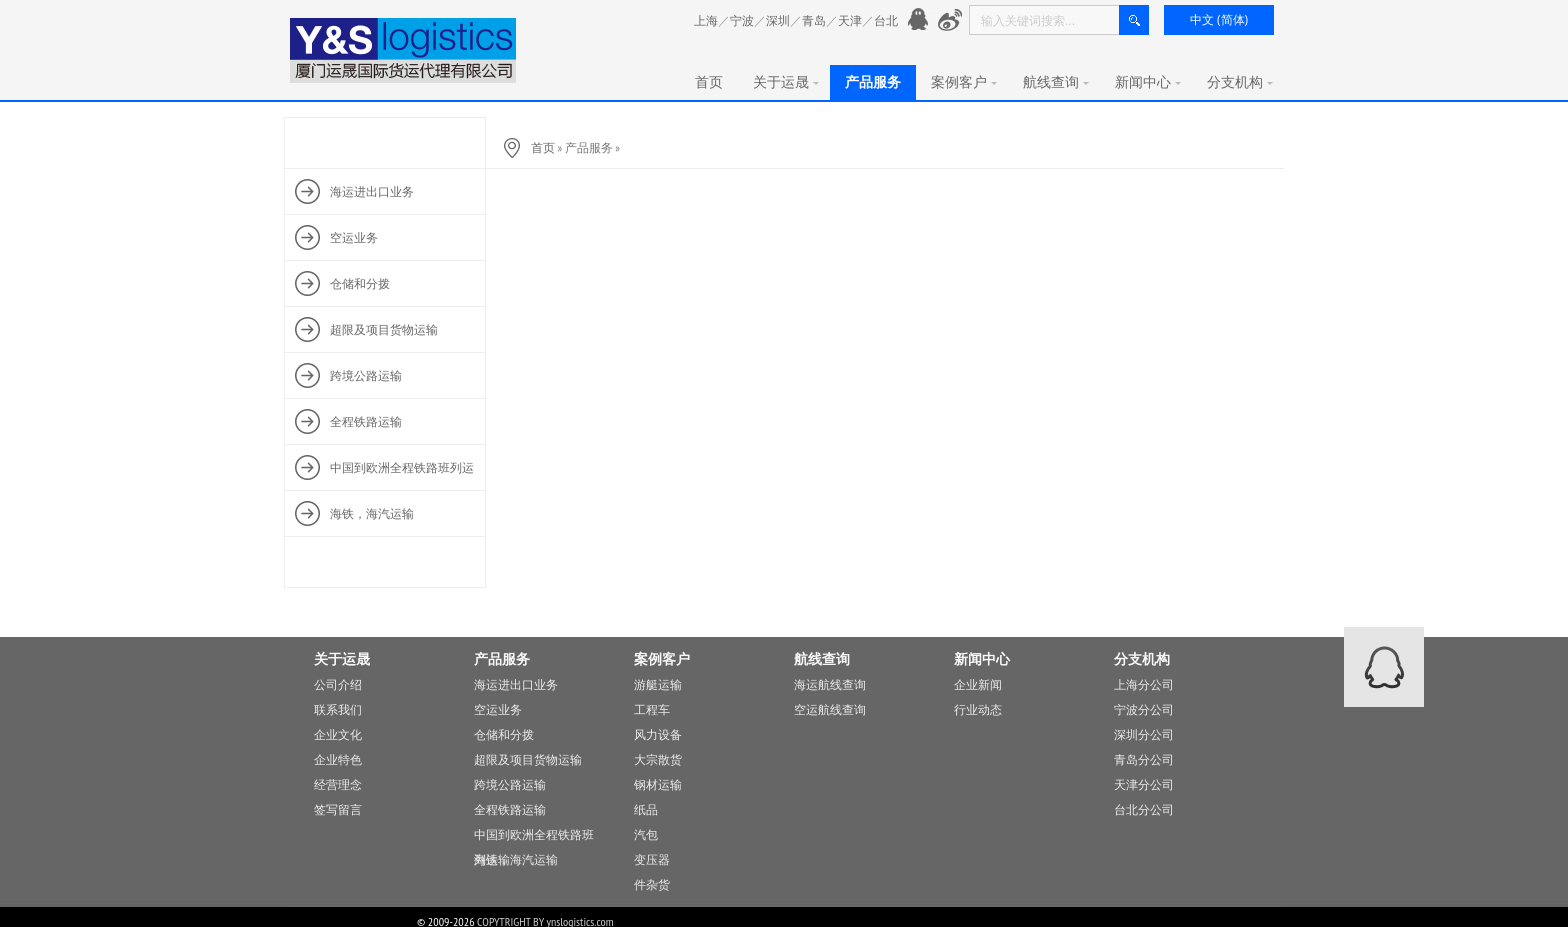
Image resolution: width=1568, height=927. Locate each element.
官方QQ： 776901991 (920, 20)
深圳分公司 (1144, 734)
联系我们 (338, 709)
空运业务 (498, 709)
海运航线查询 (830, 684)
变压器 (652, 859)
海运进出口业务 (516, 684)
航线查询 (1056, 82)
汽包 (646, 834)
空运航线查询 (830, 709)
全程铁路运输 (510, 809)
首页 (709, 82)
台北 (886, 20)
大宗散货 (658, 759)
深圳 (778, 20)
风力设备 (658, 734)
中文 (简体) (1219, 19)
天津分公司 (1144, 784)
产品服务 (873, 82)
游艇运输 (658, 684)
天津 (850, 20)
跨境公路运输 (510, 784)
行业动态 (978, 709)
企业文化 (338, 734)
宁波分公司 (1144, 709)
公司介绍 (338, 684)
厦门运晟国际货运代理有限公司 (404, 50)
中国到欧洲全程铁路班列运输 (534, 837)
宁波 (742, 20)
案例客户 (964, 82)
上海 (706, 20)
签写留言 (338, 809)
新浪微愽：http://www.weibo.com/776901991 (950, 20)
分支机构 (1240, 82)
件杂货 (652, 884)
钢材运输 (658, 784)
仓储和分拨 (504, 734)
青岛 (814, 20)
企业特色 (338, 759)
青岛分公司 (1144, 759)
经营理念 (338, 784)
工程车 (652, 709)
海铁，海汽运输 (516, 859)
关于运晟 (786, 82)
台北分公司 (1144, 809)
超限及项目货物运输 (528, 759)
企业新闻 (978, 684)
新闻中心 (1148, 82)
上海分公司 (1144, 684)
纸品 (646, 809)
